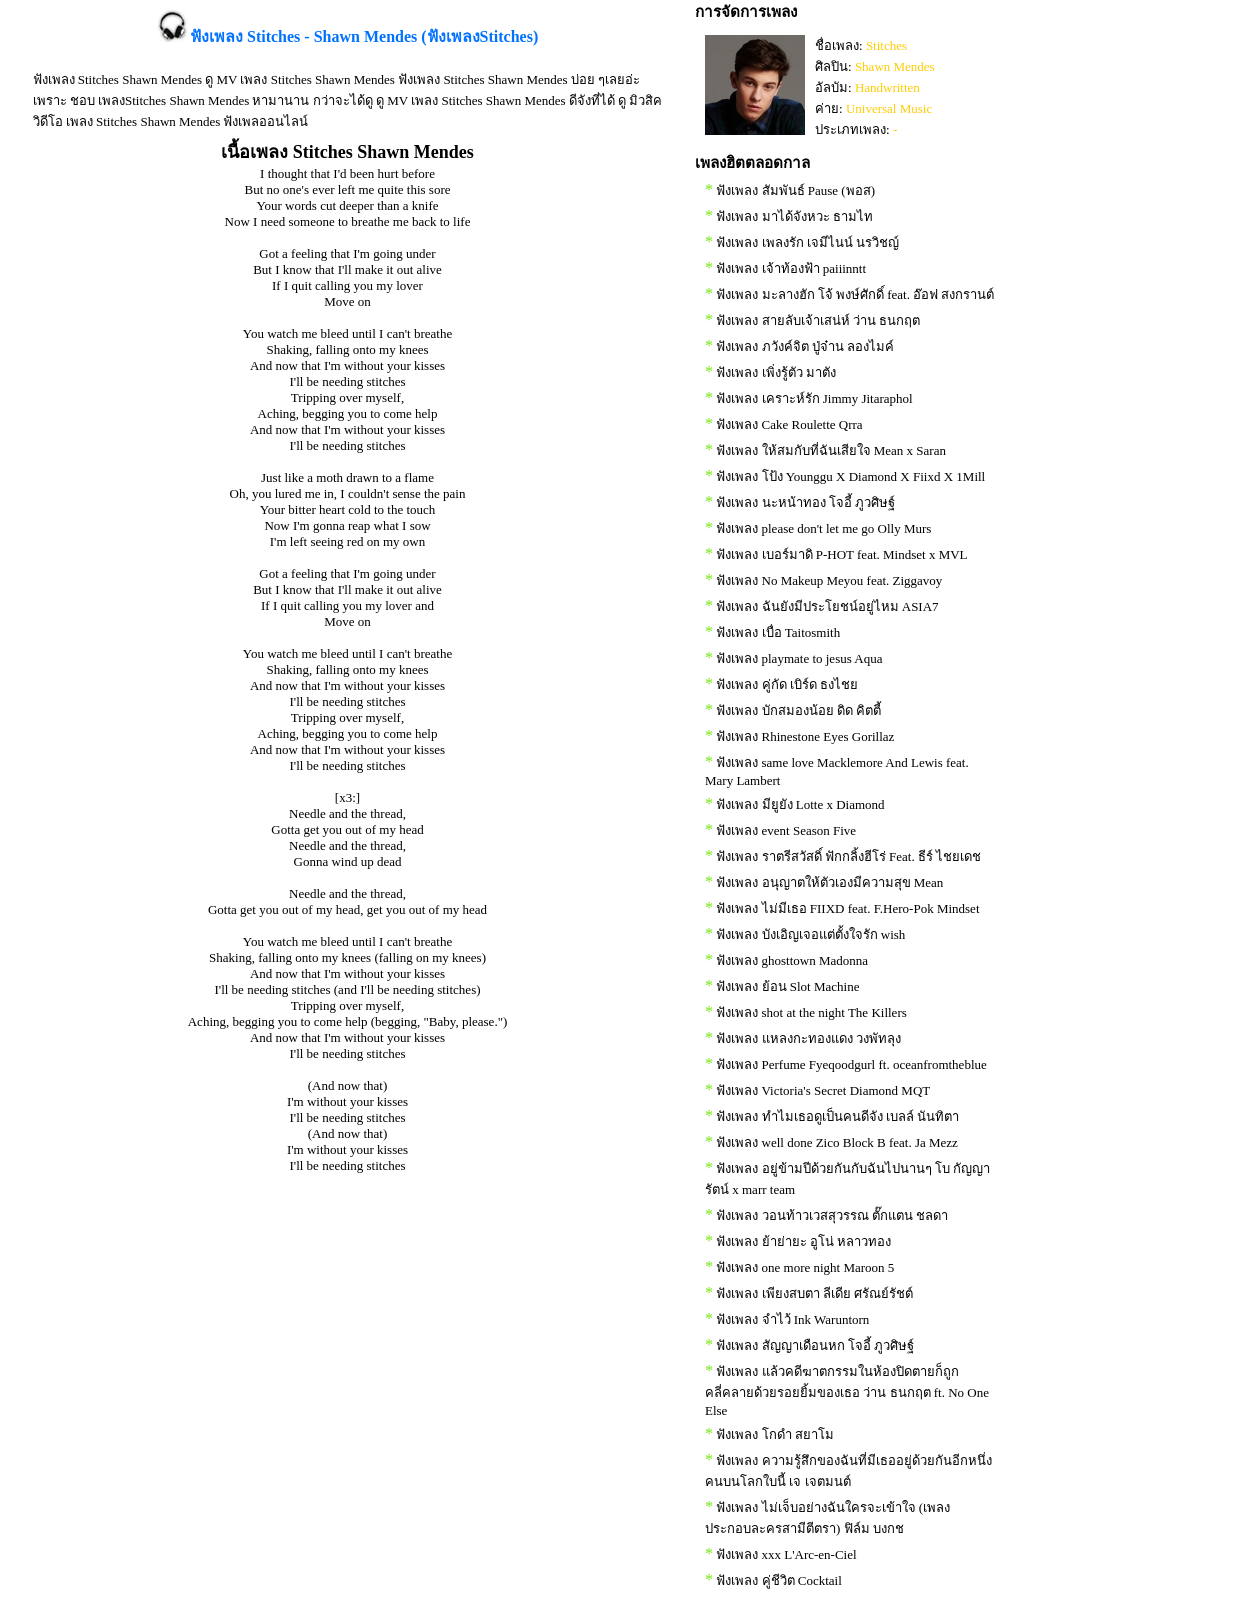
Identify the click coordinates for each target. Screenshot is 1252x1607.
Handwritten (887, 87)
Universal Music (889, 108)
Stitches (886, 45)
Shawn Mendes (895, 66)
